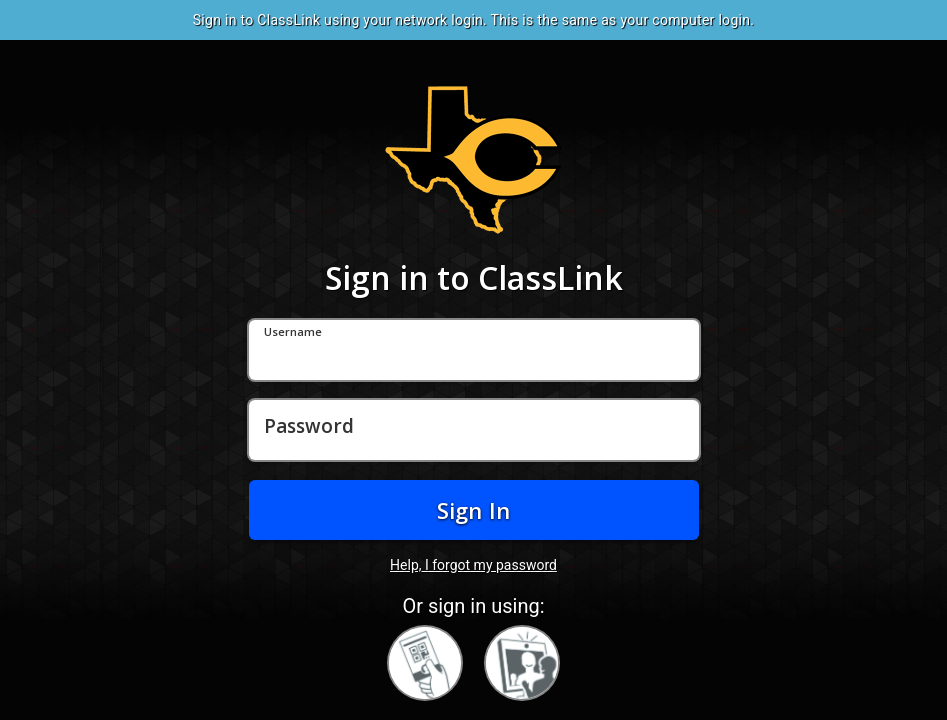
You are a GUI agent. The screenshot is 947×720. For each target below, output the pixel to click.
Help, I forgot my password (473, 565)
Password (309, 427)
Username (293, 332)
